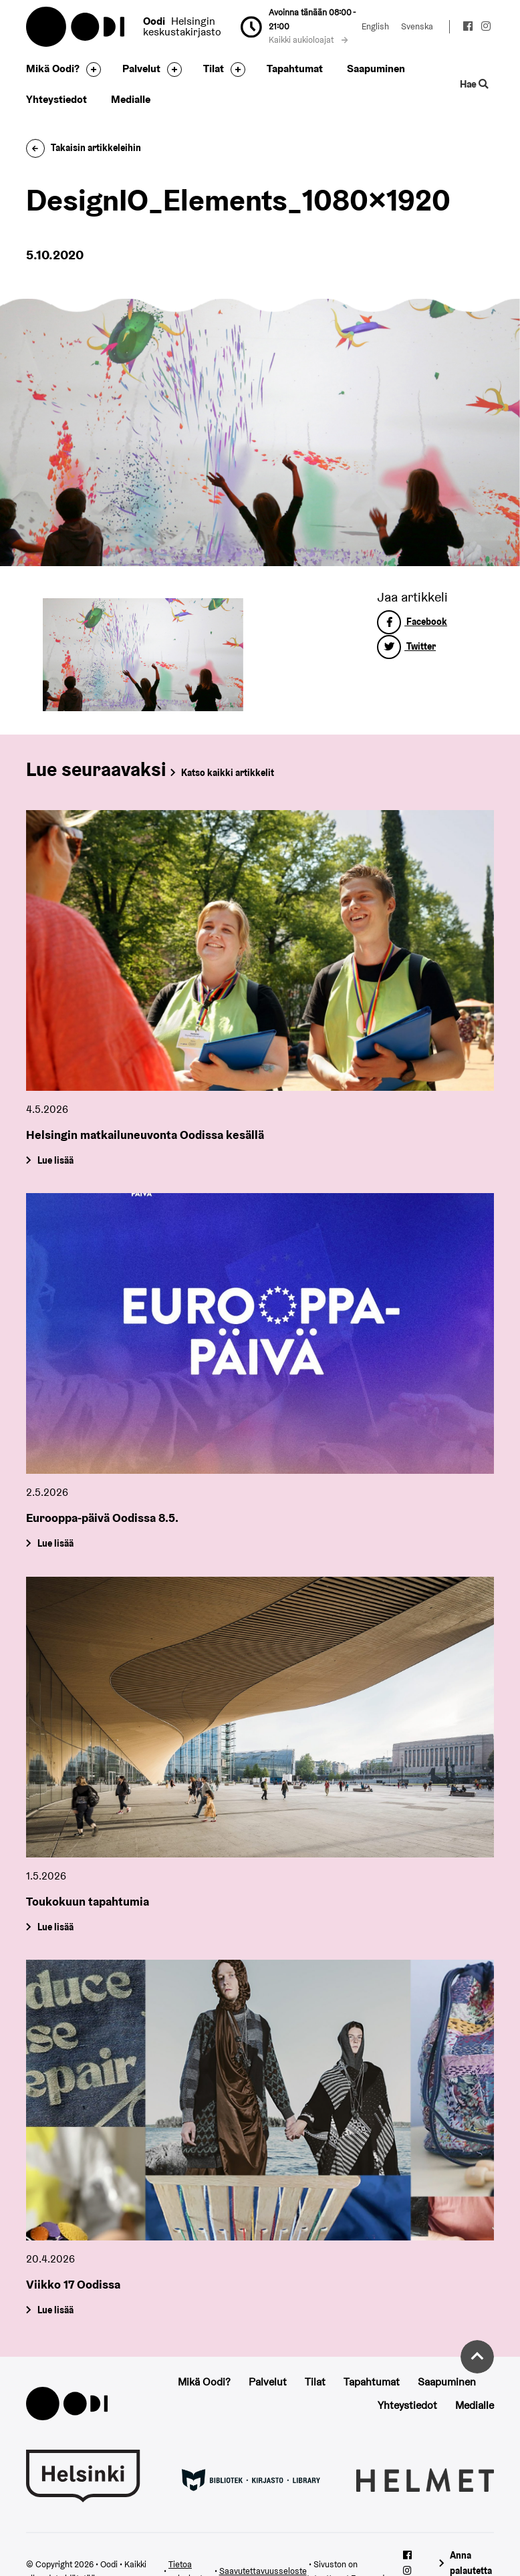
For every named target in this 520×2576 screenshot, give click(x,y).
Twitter (406, 646)
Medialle (130, 99)
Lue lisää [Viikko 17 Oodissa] (55, 2310)
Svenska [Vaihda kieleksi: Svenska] (417, 26)
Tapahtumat (295, 68)
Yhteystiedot (56, 99)
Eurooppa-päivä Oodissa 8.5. (102, 1517)
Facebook (412, 622)
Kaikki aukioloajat (308, 39)
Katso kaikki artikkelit (227, 773)
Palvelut (141, 68)
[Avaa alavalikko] (90, 69)
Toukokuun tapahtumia (87, 1901)
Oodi (76, 27)
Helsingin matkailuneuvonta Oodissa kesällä (145, 1134)
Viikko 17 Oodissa (73, 2284)
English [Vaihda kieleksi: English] (375, 26)
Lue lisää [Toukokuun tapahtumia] (55, 1927)
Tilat (213, 68)
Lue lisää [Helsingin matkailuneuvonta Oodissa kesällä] (55, 1160)
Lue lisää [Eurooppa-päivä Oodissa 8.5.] (55, 1543)
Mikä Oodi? (53, 68)
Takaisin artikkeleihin (83, 148)
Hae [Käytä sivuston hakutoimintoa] (474, 84)
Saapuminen (376, 68)
